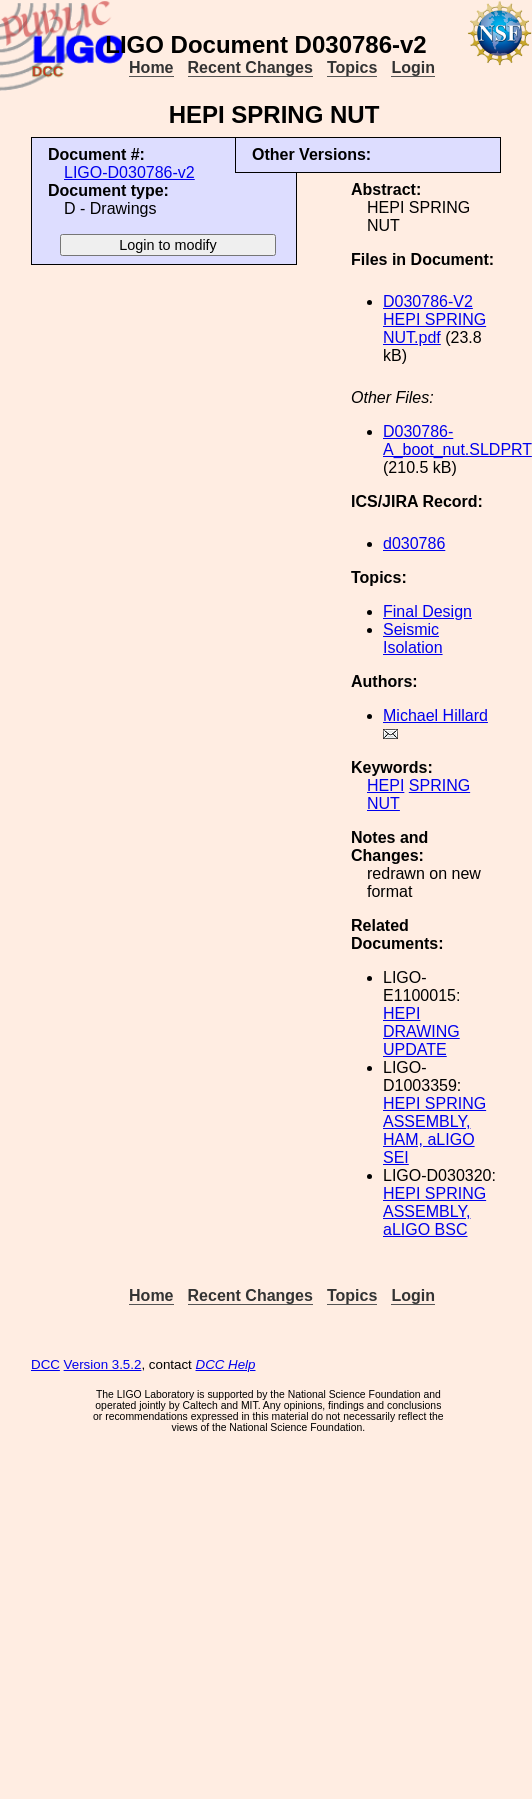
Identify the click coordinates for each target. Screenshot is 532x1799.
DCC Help (226, 1364)
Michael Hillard (435, 715)
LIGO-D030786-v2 (129, 172)
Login (413, 67)
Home (151, 67)
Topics (352, 67)
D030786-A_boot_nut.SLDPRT (457, 440)
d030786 (414, 543)
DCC (45, 1364)
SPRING (439, 785)
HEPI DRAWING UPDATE (421, 1031)
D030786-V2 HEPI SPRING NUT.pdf (434, 319)
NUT (383, 803)
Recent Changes (250, 67)
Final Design (427, 611)
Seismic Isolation (413, 638)
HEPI (385, 785)
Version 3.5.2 (103, 1364)
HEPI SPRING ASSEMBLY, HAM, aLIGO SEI (434, 1130)
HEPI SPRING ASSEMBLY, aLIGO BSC (434, 1211)
